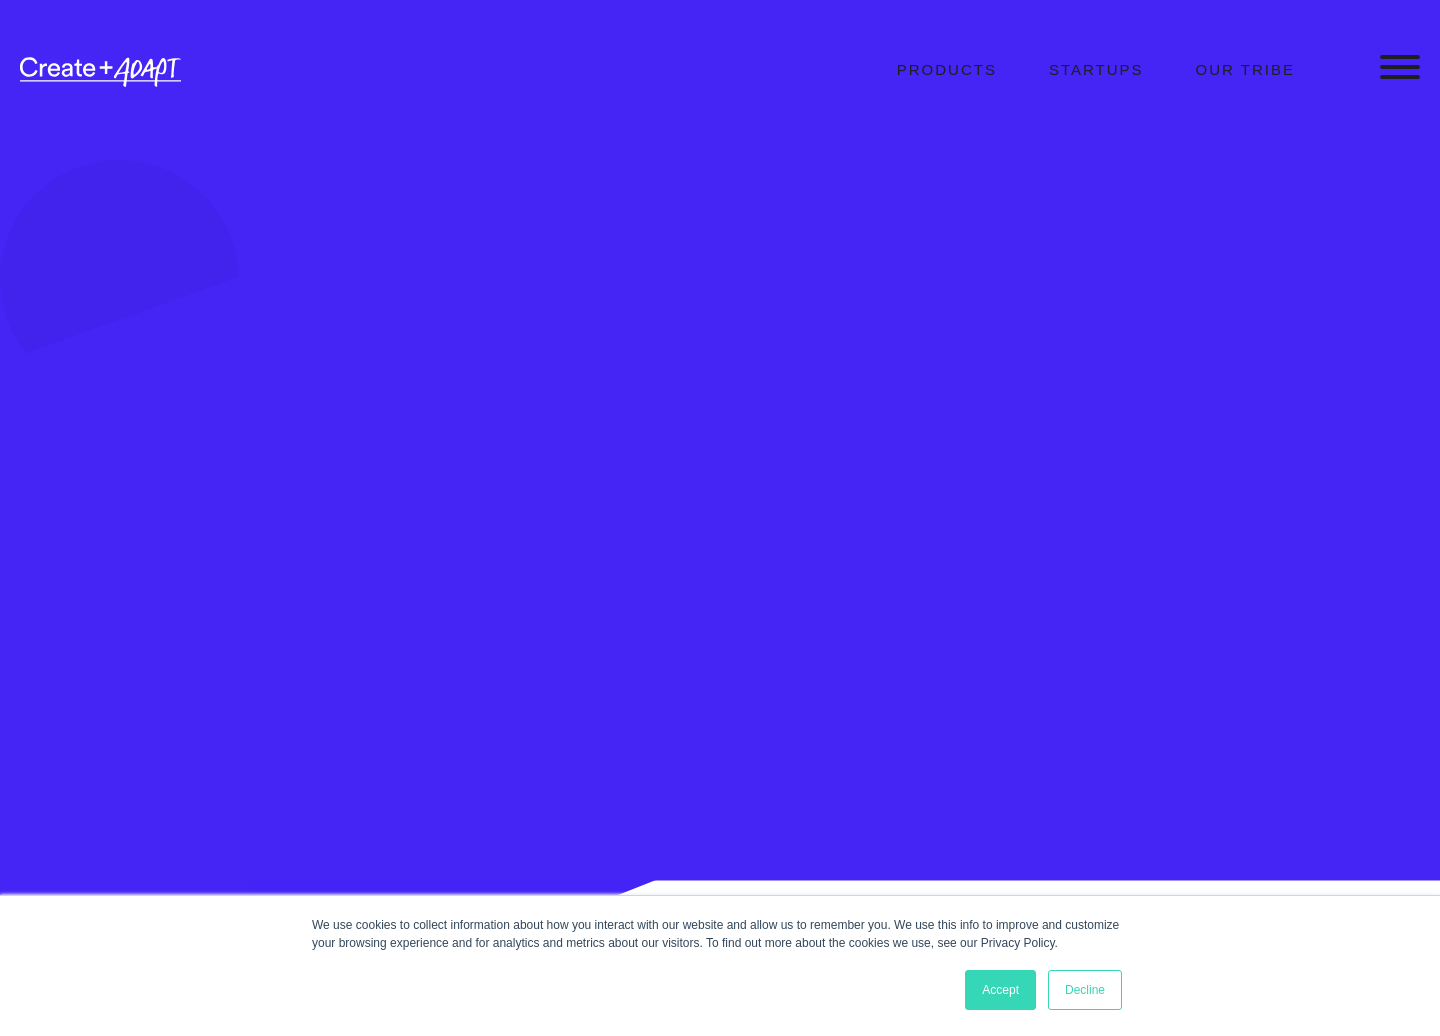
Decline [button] (1085, 990)
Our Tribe (1245, 69)
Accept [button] (1000, 990)
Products (947, 69)
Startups (1096, 69)
